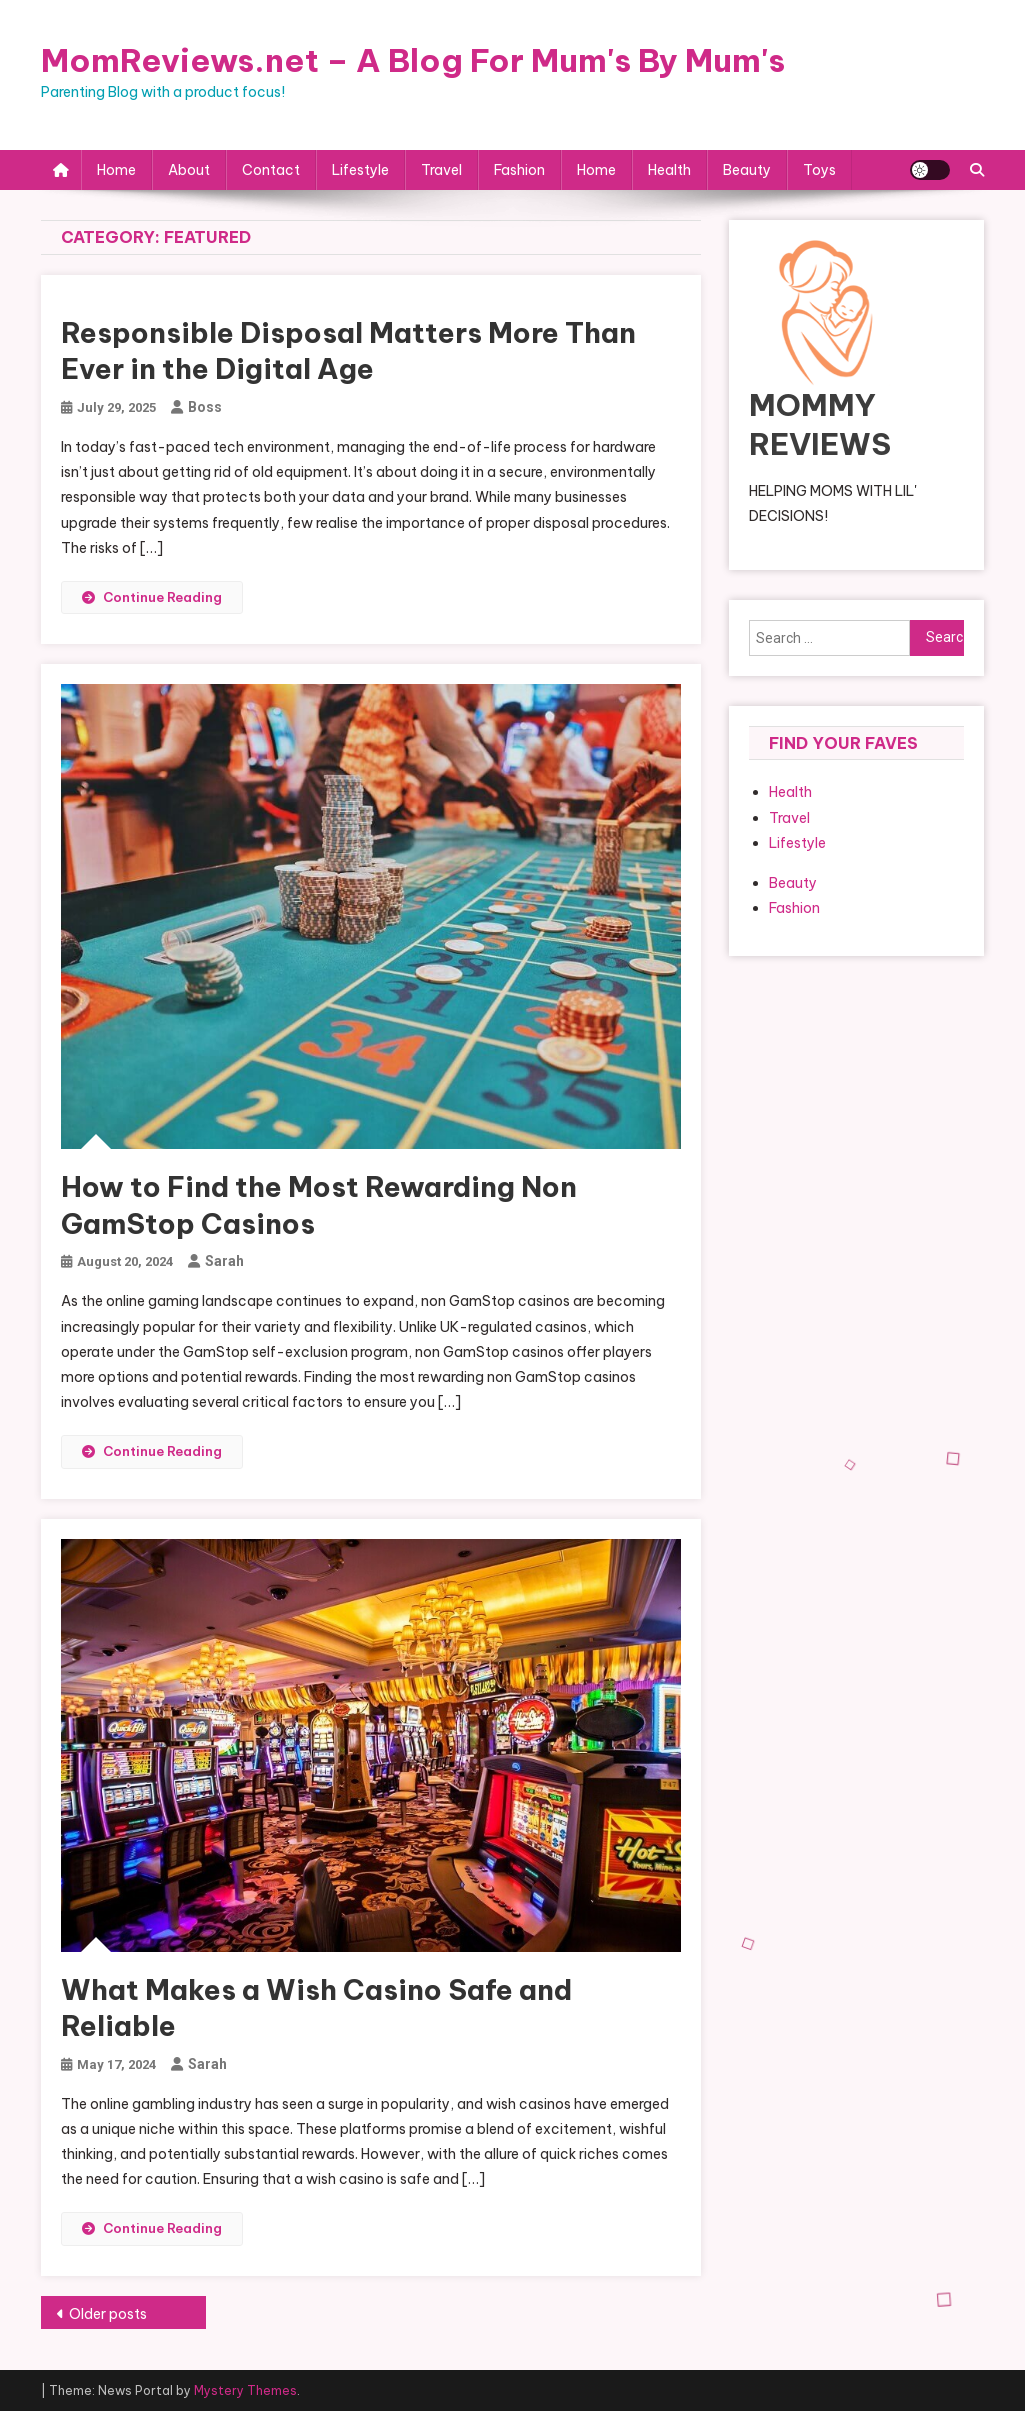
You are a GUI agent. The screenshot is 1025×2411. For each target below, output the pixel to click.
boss (205, 407)
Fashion (519, 170)
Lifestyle (360, 170)
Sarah (224, 1261)
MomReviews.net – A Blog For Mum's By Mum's (413, 60)
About (189, 170)
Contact (271, 170)
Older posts (108, 2314)
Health (669, 170)
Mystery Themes (245, 2390)
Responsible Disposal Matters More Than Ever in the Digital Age (348, 350)
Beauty (747, 170)
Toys (819, 170)
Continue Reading (152, 597)
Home (116, 170)
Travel (441, 170)
